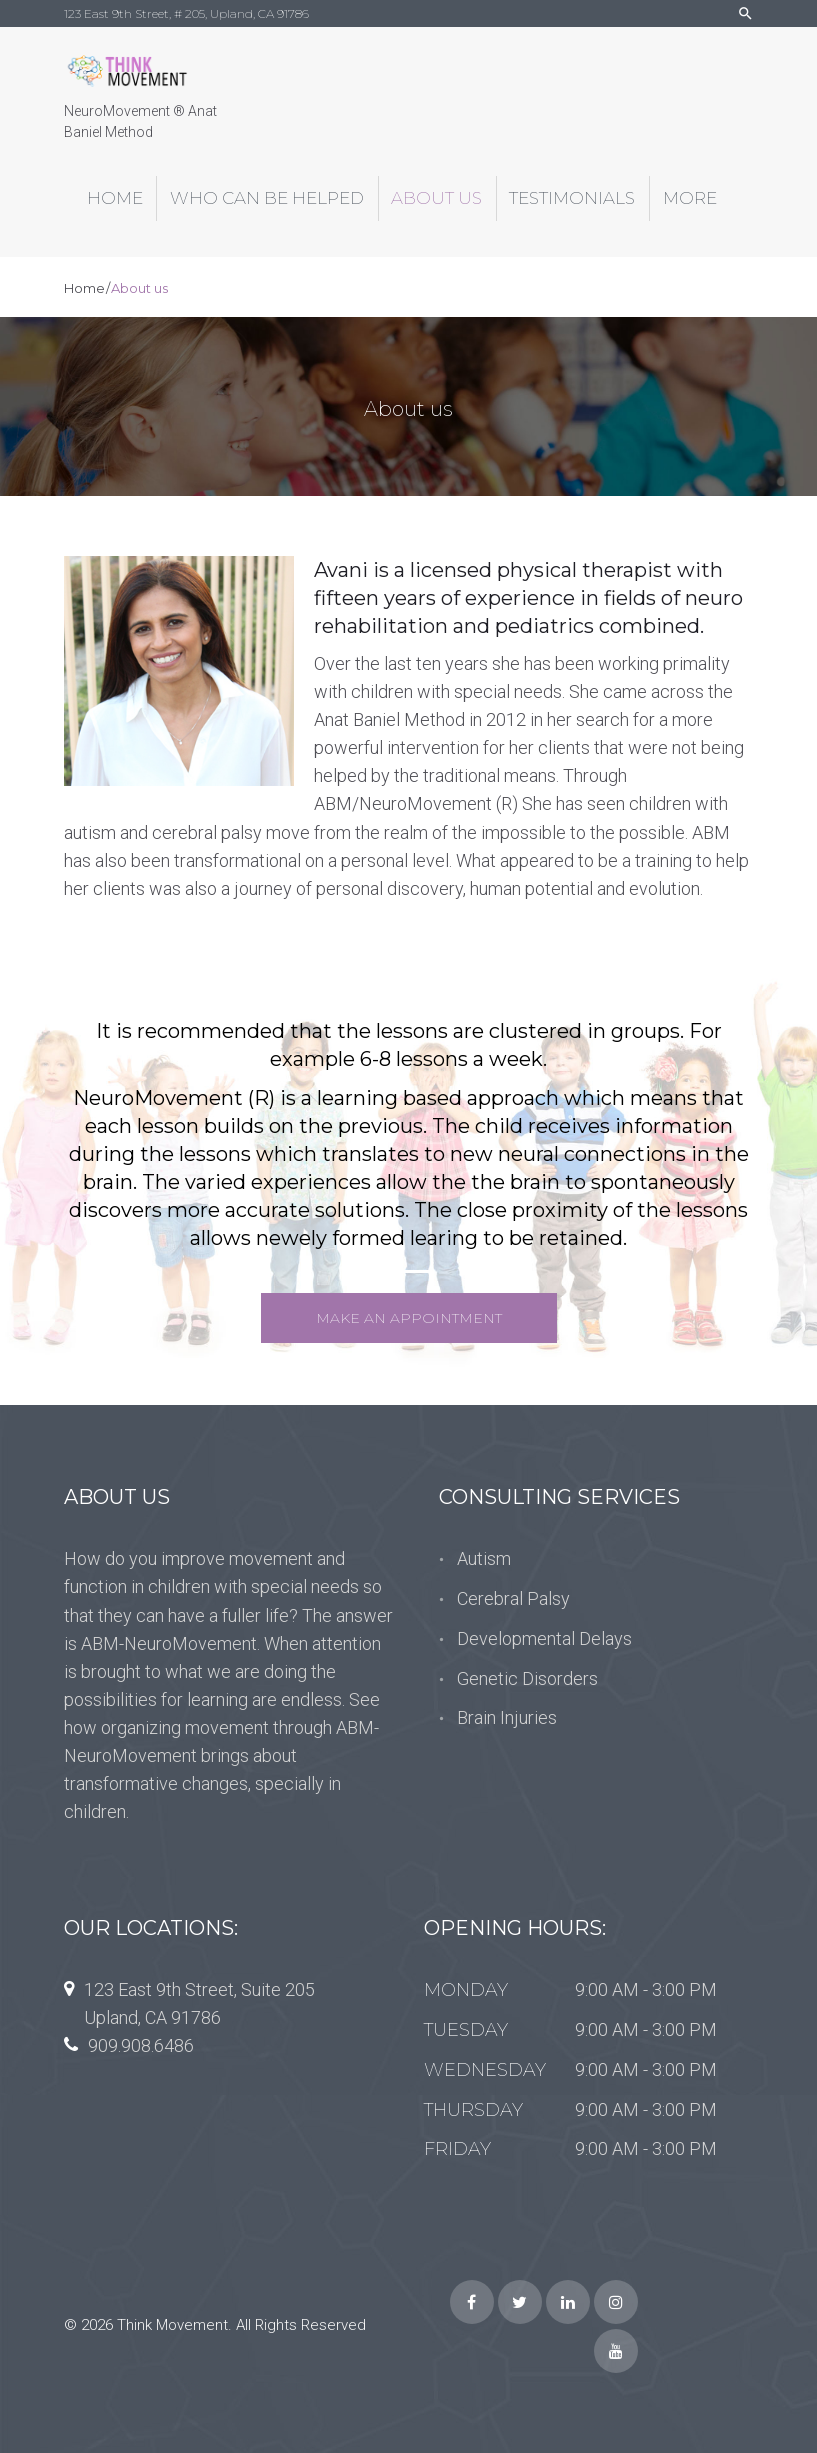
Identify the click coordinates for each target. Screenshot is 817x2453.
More (690, 198)
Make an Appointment (409, 1318)
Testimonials (572, 198)
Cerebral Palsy (513, 1598)
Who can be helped (267, 198)
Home (115, 198)
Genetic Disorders (527, 1678)
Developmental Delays (544, 1638)
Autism (484, 1558)
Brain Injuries (507, 1717)
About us (436, 198)
